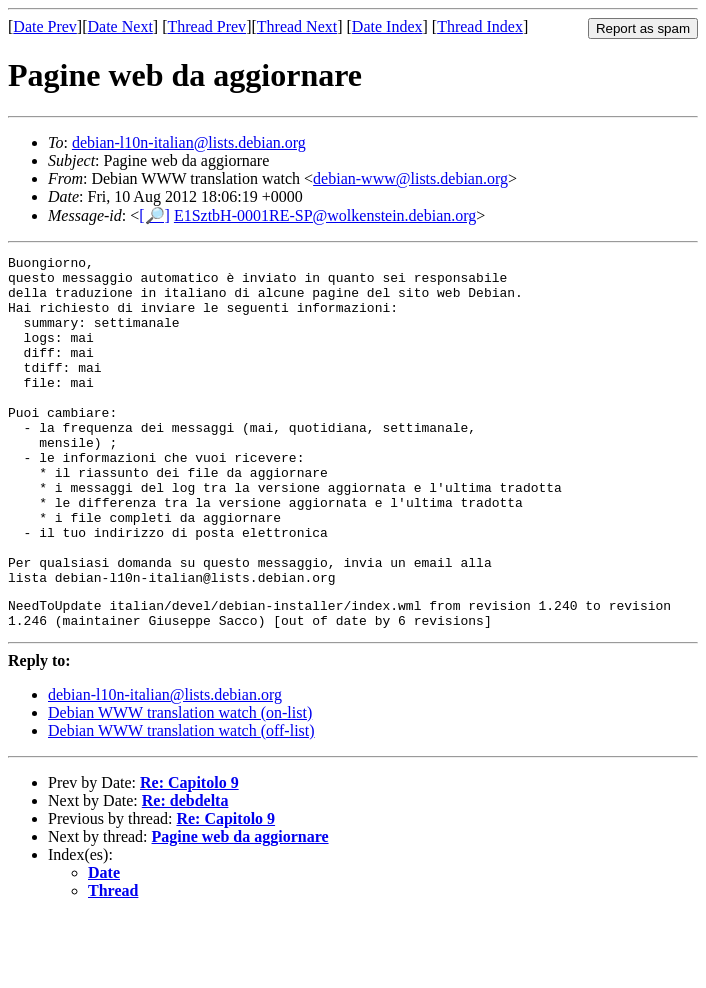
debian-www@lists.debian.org (410, 178)
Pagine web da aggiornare (240, 908)
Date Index (387, 26)
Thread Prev (206, 26)
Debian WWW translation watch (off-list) (181, 802)
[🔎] (154, 215)
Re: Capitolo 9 (189, 854)
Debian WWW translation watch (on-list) (180, 784)
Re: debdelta (185, 872)
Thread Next (297, 26)
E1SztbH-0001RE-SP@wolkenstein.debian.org (325, 215)
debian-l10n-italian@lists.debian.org (189, 142)
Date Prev (45, 26)
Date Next (120, 26)
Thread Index (480, 26)
